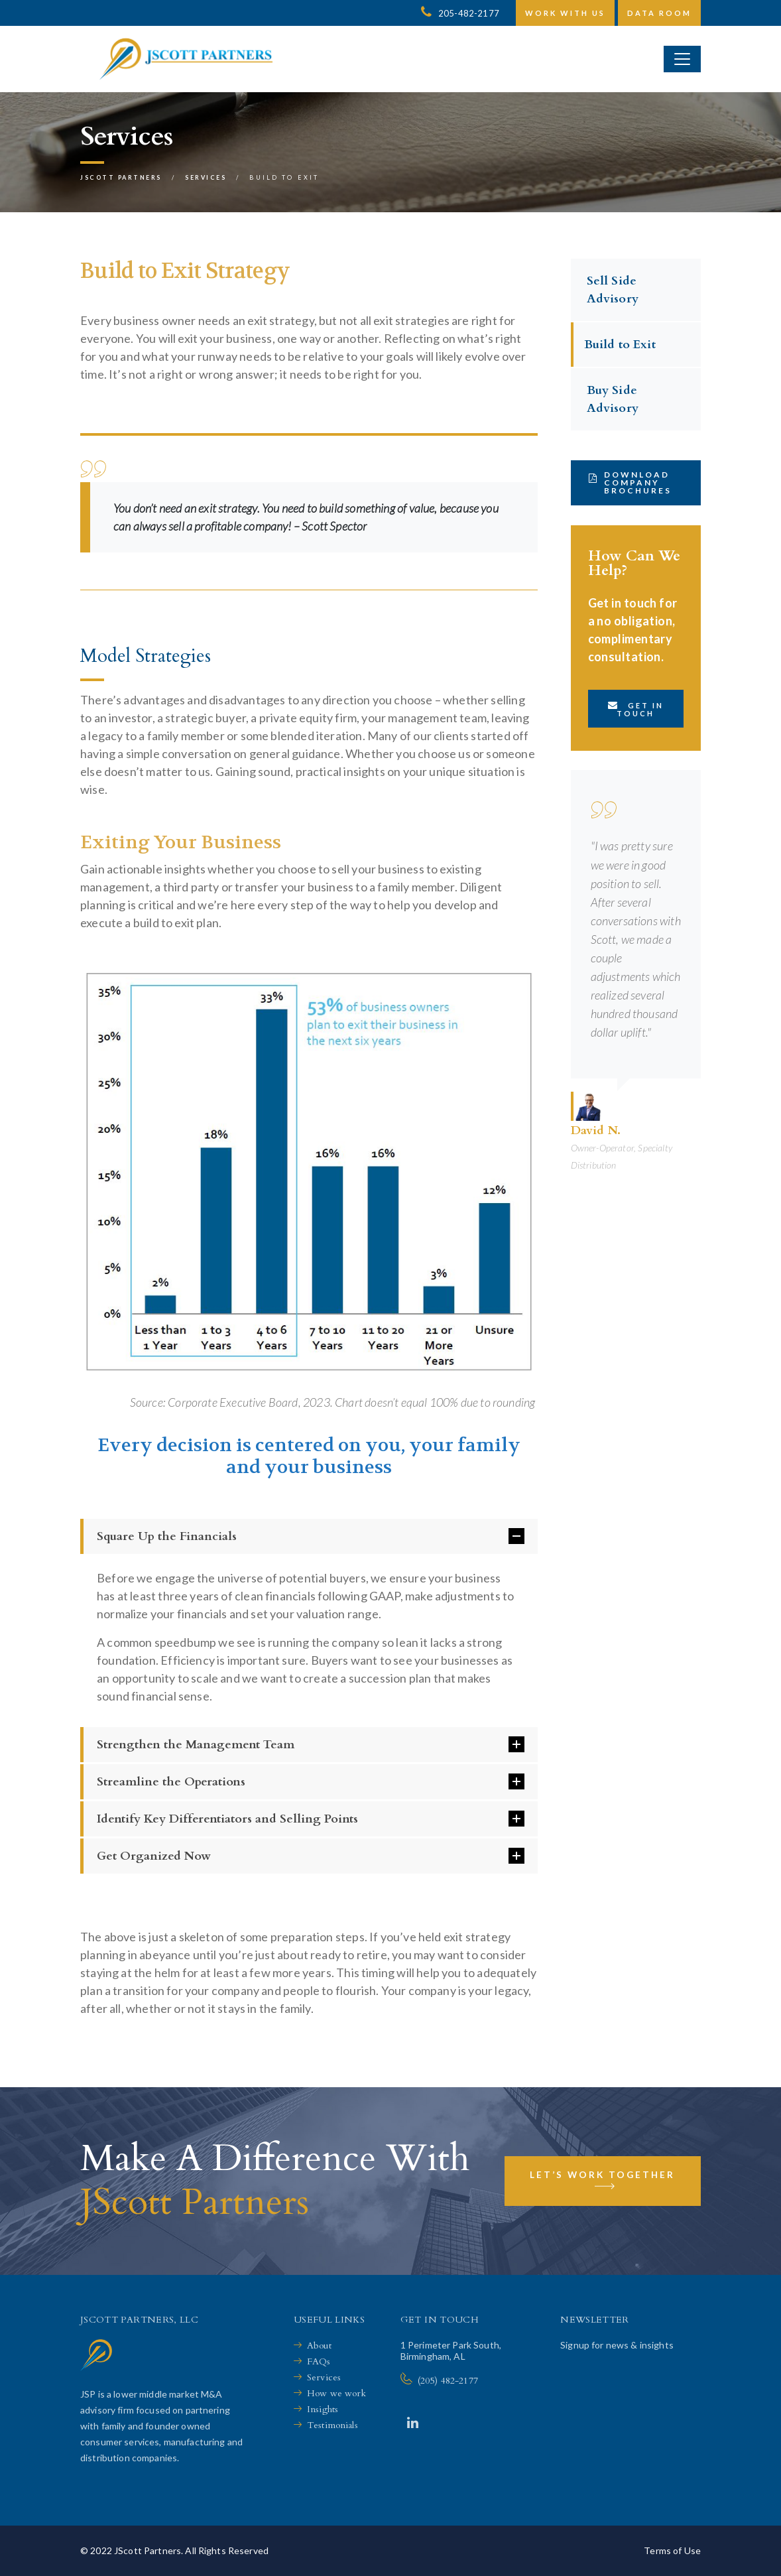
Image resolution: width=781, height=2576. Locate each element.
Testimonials (332, 2425)
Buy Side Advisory (612, 399)
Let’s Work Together (602, 2184)
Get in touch (636, 709)
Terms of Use (672, 2550)
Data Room (659, 13)
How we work (337, 2393)
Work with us (565, 13)
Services (324, 2377)
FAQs (319, 2361)
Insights (322, 2409)
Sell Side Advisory (612, 290)
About (319, 2345)
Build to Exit (620, 344)
